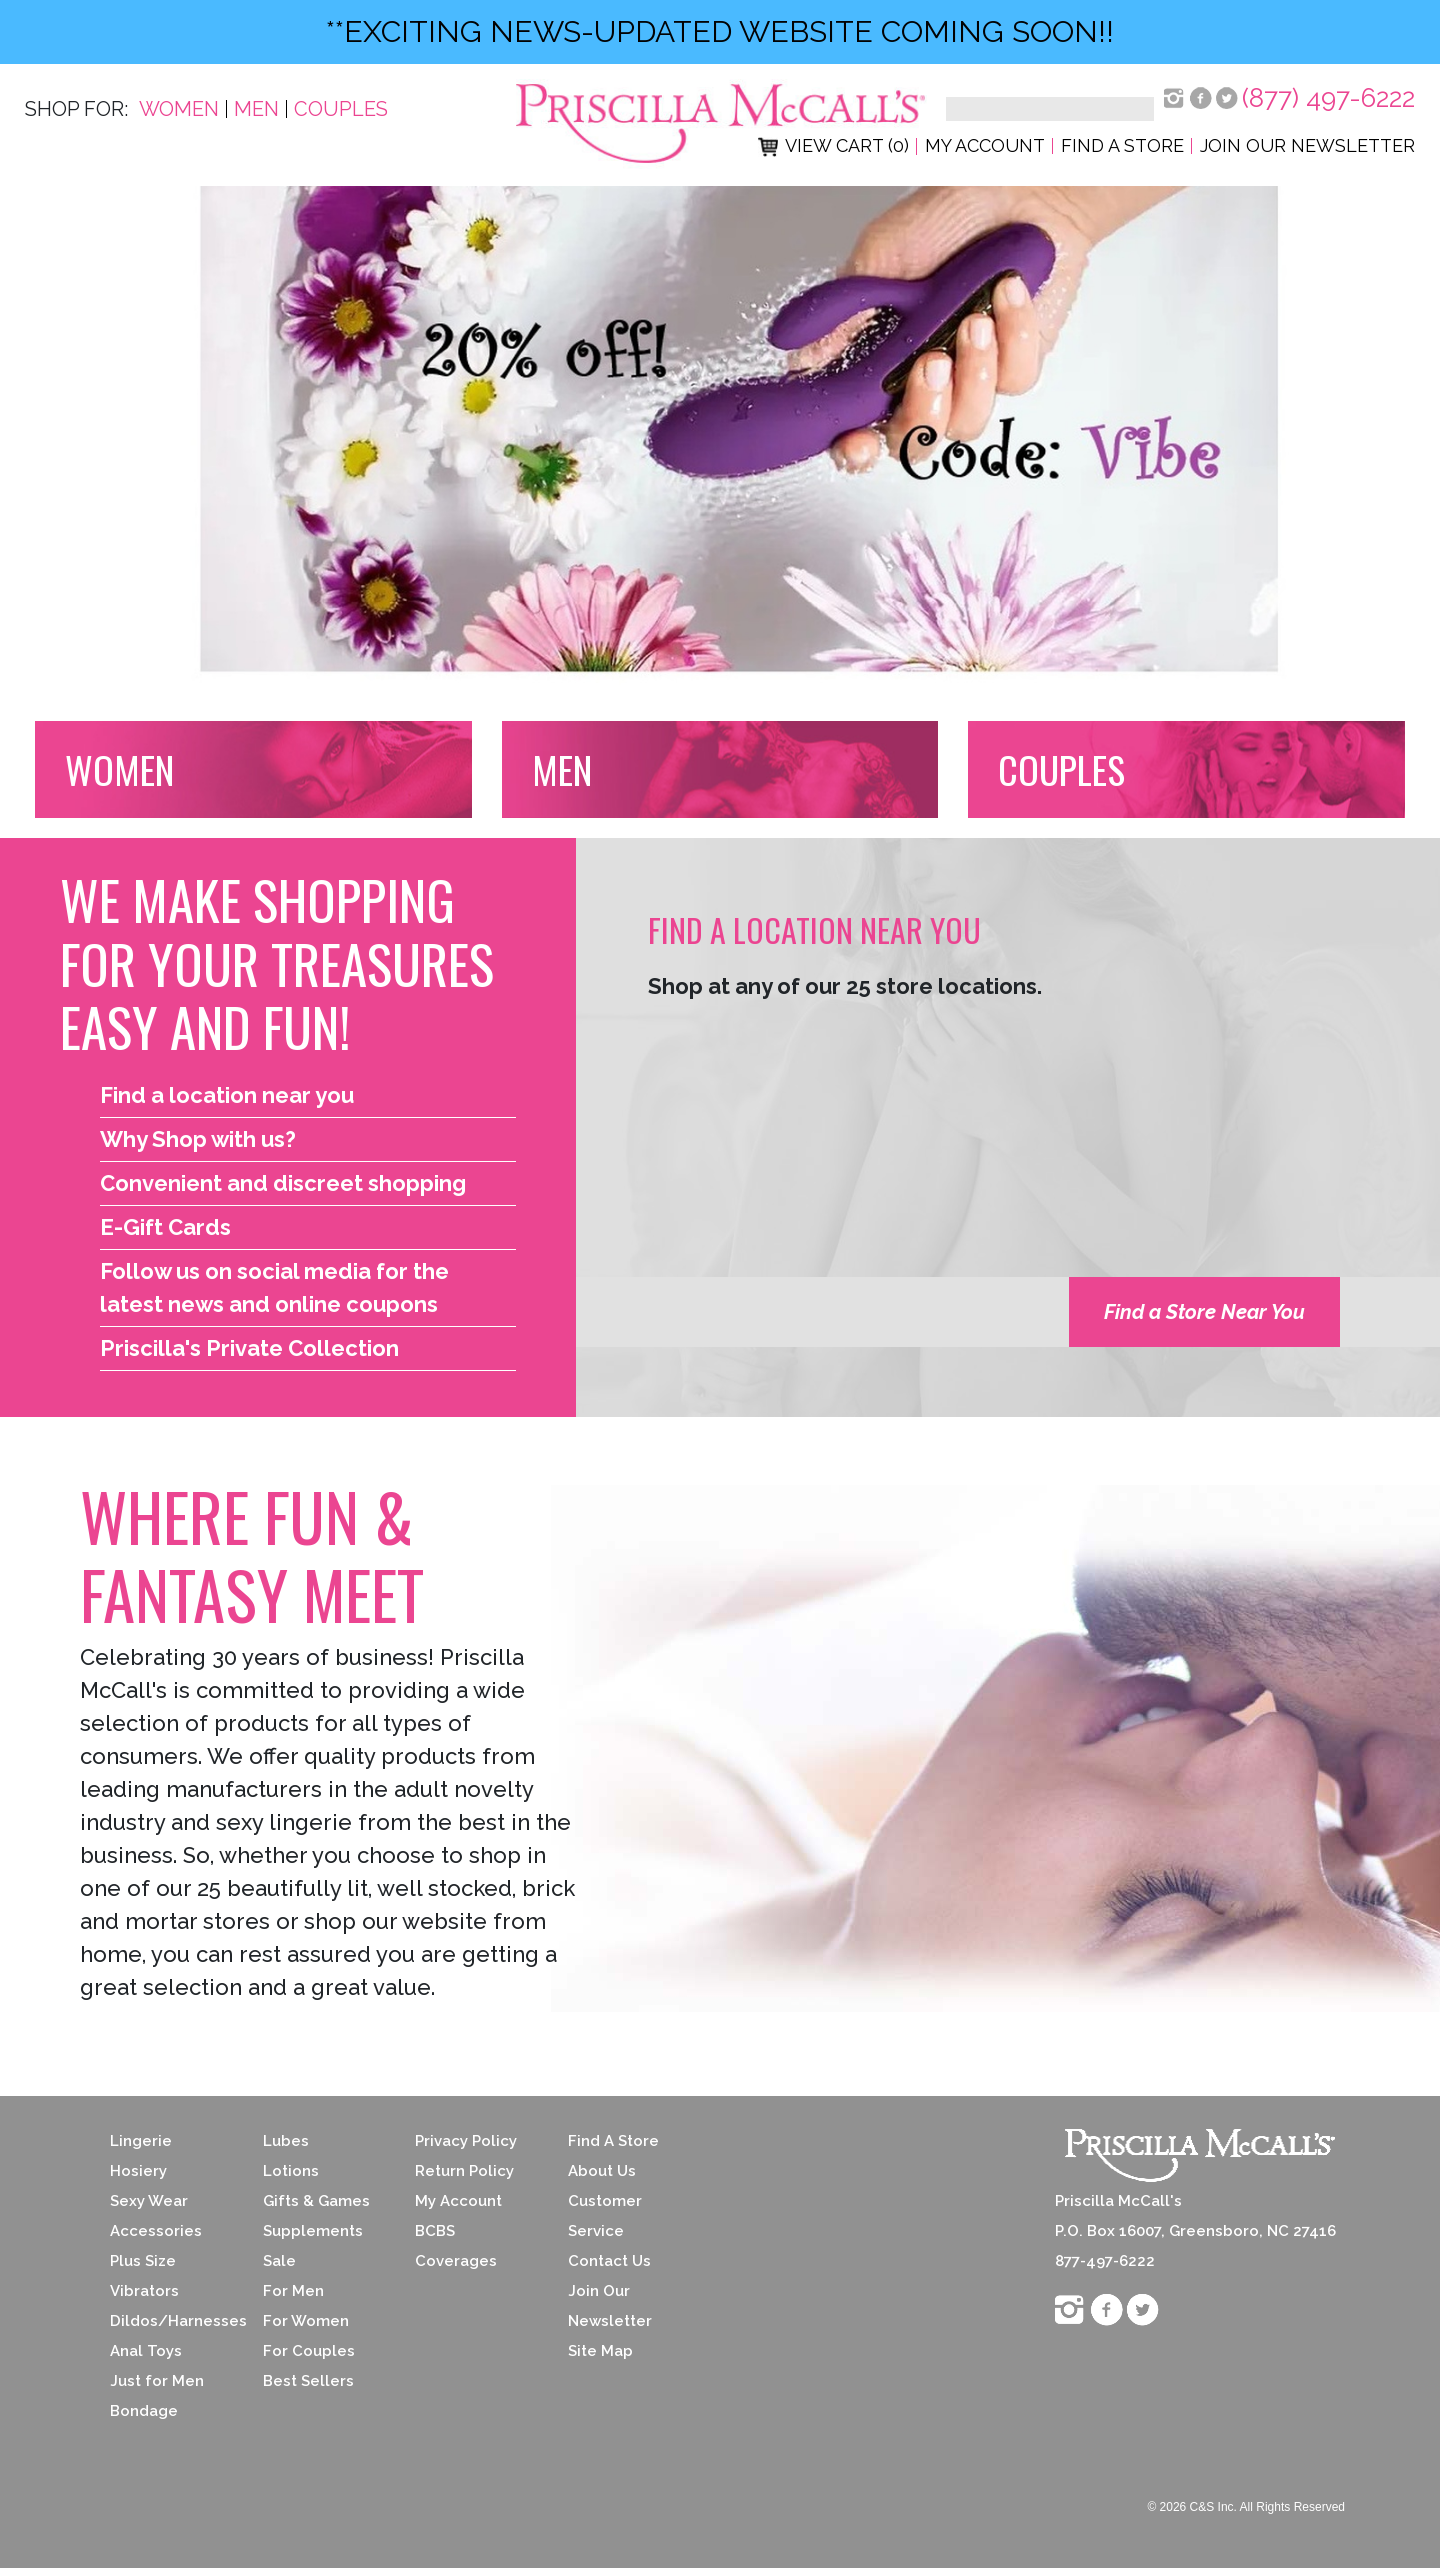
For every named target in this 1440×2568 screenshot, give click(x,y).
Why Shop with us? (198, 1139)
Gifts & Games (316, 2201)
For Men (293, 2291)
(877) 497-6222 (1328, 98)
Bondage (144, 2411)
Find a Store (1122, 145)
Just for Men (157, 2381)
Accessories (156, 2231)
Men (256, 109)
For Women (306, 2321)
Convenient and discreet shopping (283, 1183)
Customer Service (605, 2216)
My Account (985, 145)
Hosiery (138, 2171)
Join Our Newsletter (1307, 145)
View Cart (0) (833, 145)
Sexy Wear (149, 2201)
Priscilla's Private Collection (249, 1348)
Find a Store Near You (1204, 1312)
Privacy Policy (466, 2141)
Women (179, 109)
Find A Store (613, 2141)
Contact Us (609, 2261)
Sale (279, 2261)
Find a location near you (227, 1095)
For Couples (309, 2351)
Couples (341, 109)
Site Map (600, 2351)
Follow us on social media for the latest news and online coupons (274, 1287)
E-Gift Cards (165, 1227)
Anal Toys (146, 2351)
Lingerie (141, 2141)
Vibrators (144, 2291)
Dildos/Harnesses (171, 2321)
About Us (602, 2171)
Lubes (286, 2141)
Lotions (291, 2171)
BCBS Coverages (456, 2246)
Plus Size (143, 2261)
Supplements (313, 2231)
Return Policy (464, 2171)
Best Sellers (308, 2381)
